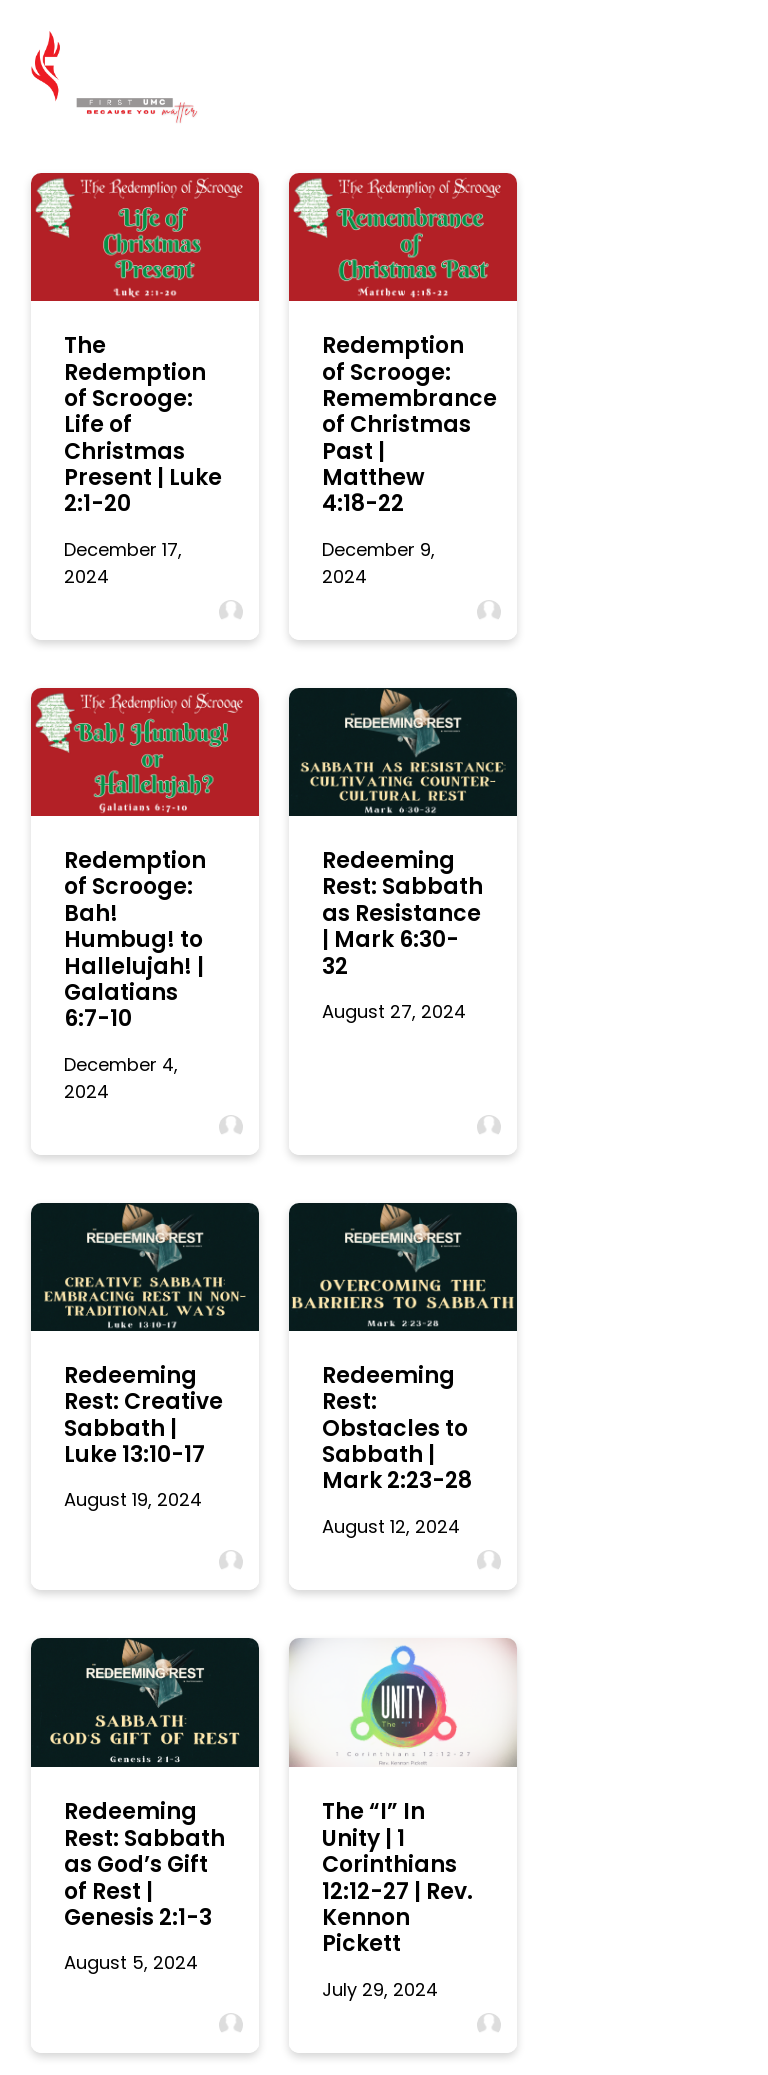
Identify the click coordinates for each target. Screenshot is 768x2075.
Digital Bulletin (252, 1991)
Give (635, 1991)
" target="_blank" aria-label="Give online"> (660, 1750)
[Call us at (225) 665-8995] (292, 1732)
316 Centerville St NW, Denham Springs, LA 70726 (476, 1819)
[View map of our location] (476, 1732)
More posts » (87, 1616)
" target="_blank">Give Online (660, 1846)
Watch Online (360, 1991)
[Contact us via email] (108, 1732)
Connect (451, 1991)
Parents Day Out (550, 1991)
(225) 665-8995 (292, 1801)
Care (688, 1991)
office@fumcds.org (107, 1801)
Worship (160, 1991)
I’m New (87, 1991)
